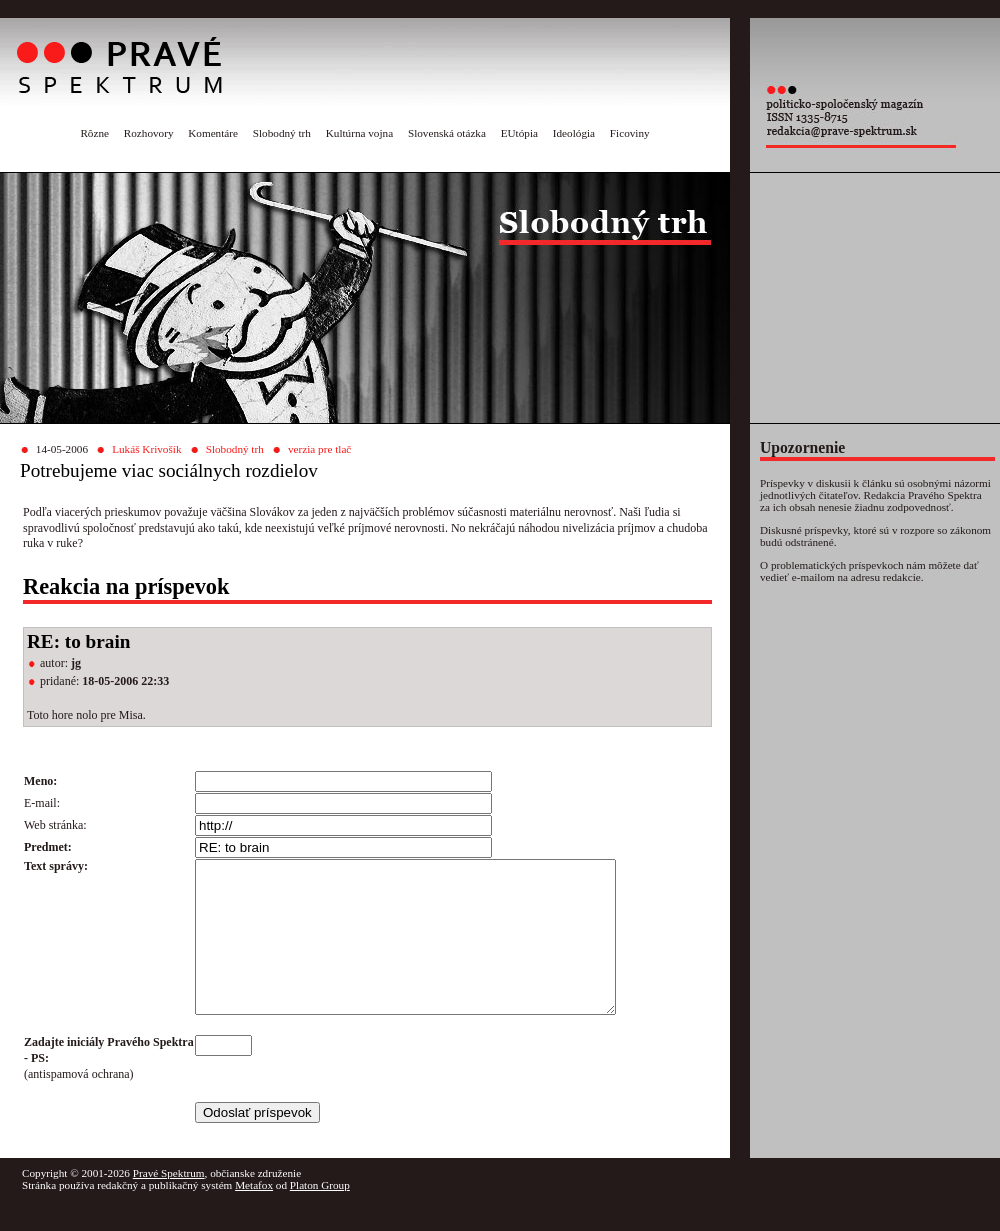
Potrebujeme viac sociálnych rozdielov (169, 470)
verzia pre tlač (319, 449)
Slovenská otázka (447, 133)
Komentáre (213, 133)
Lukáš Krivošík (146, 449)
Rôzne (94, 133)
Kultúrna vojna (359, 133)
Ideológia (574, 133)
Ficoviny (630, 133)
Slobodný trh (282, 133)
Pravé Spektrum (169, 1203)
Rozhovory (149, 133)
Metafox (254, 1215)
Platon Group (320, 1215)
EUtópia (519, 133)
